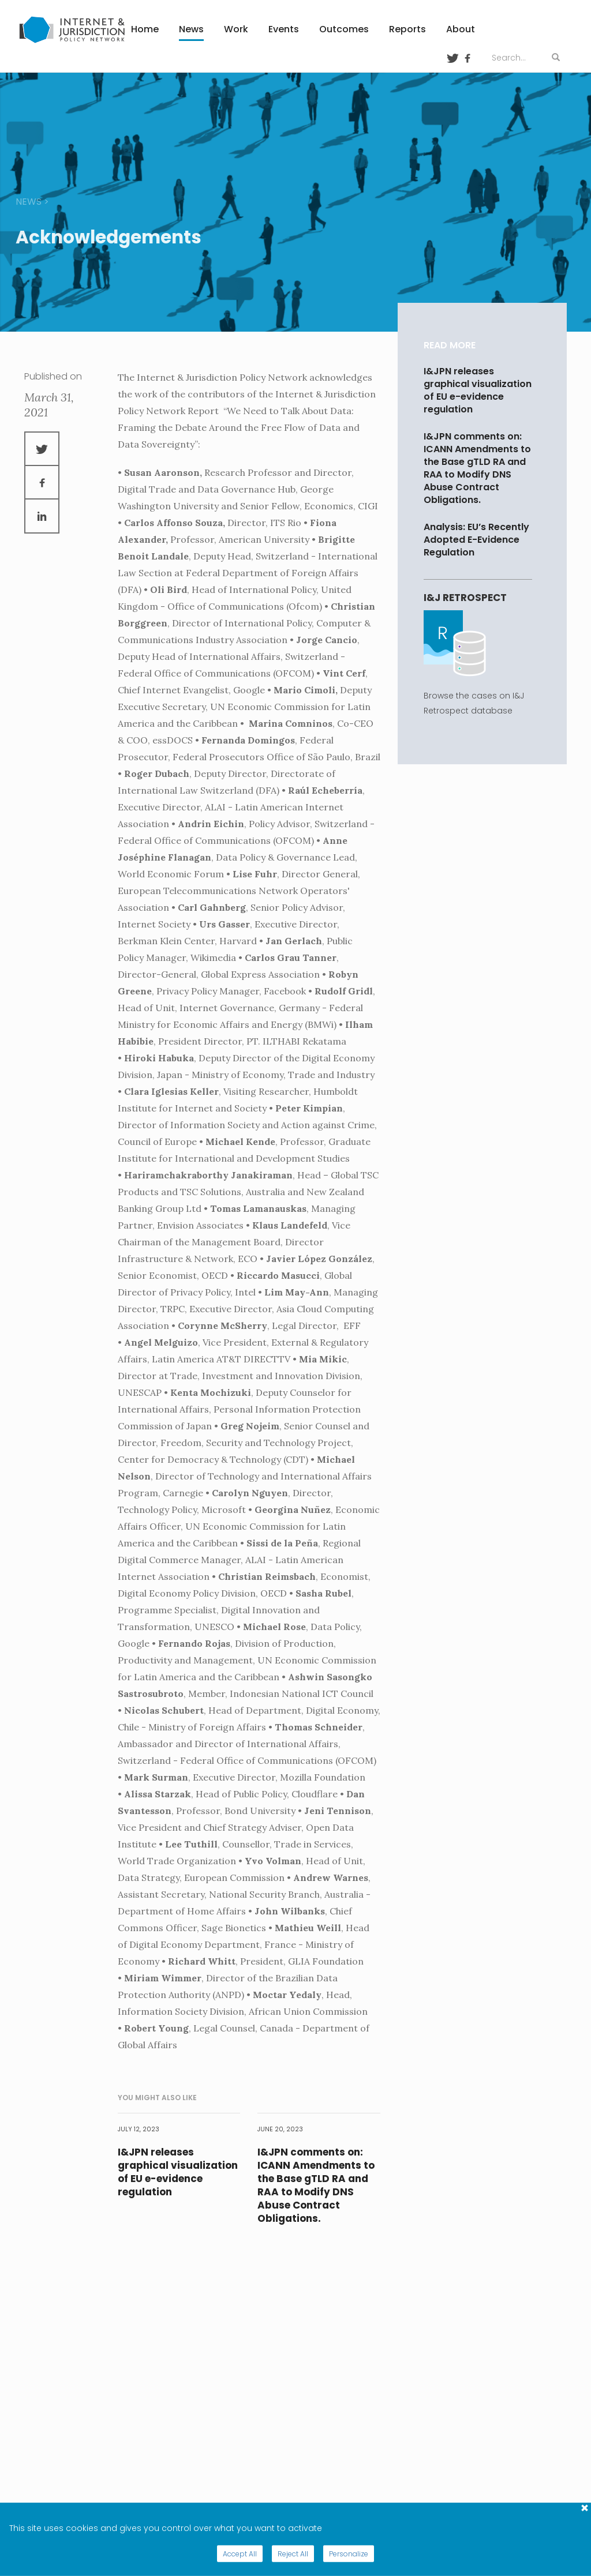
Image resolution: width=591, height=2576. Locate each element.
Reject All (293, 2554)
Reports (407, 29)
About (460, 29)
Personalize (348, 2554)
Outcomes (344, 29)
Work (236, 29)
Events (283, 29)
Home (145, 29)
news (29, 201)
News (191, 29)
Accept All (240, 2554)
